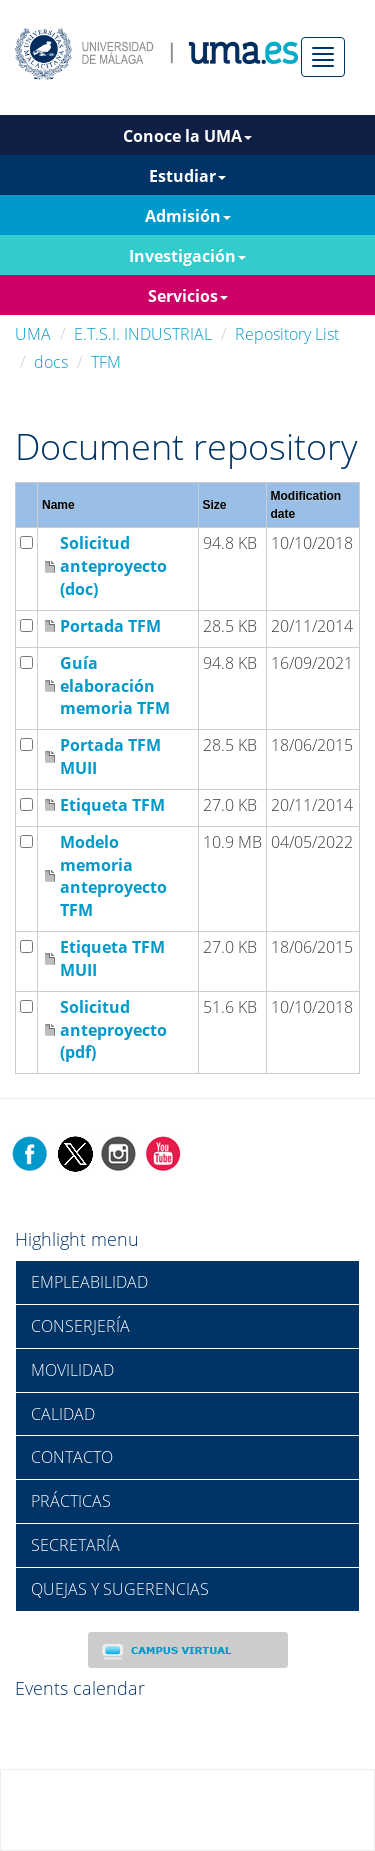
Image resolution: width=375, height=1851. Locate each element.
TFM (106, 362)
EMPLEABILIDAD (89, 1282)
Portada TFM (110, 626)
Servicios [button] (188, 296)
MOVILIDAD (72, 1370)
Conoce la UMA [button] (187, 136)
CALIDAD (63, 1414)
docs (51, 362)
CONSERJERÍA (80, 1326)
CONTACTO (72, 1457)
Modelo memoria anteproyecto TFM (113, 876)
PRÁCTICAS (71, 1501)
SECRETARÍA (75, 1545)
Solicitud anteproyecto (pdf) (113, 1030)
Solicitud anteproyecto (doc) (113, 566)
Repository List (287, 334)
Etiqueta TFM (112, 805)
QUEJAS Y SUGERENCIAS (120, 1589)
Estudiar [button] (187, 176)
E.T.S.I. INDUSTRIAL (143, 334)
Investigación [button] (187, 256)
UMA (33, 334)
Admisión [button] (188, 216)
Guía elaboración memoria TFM (115, 686)
